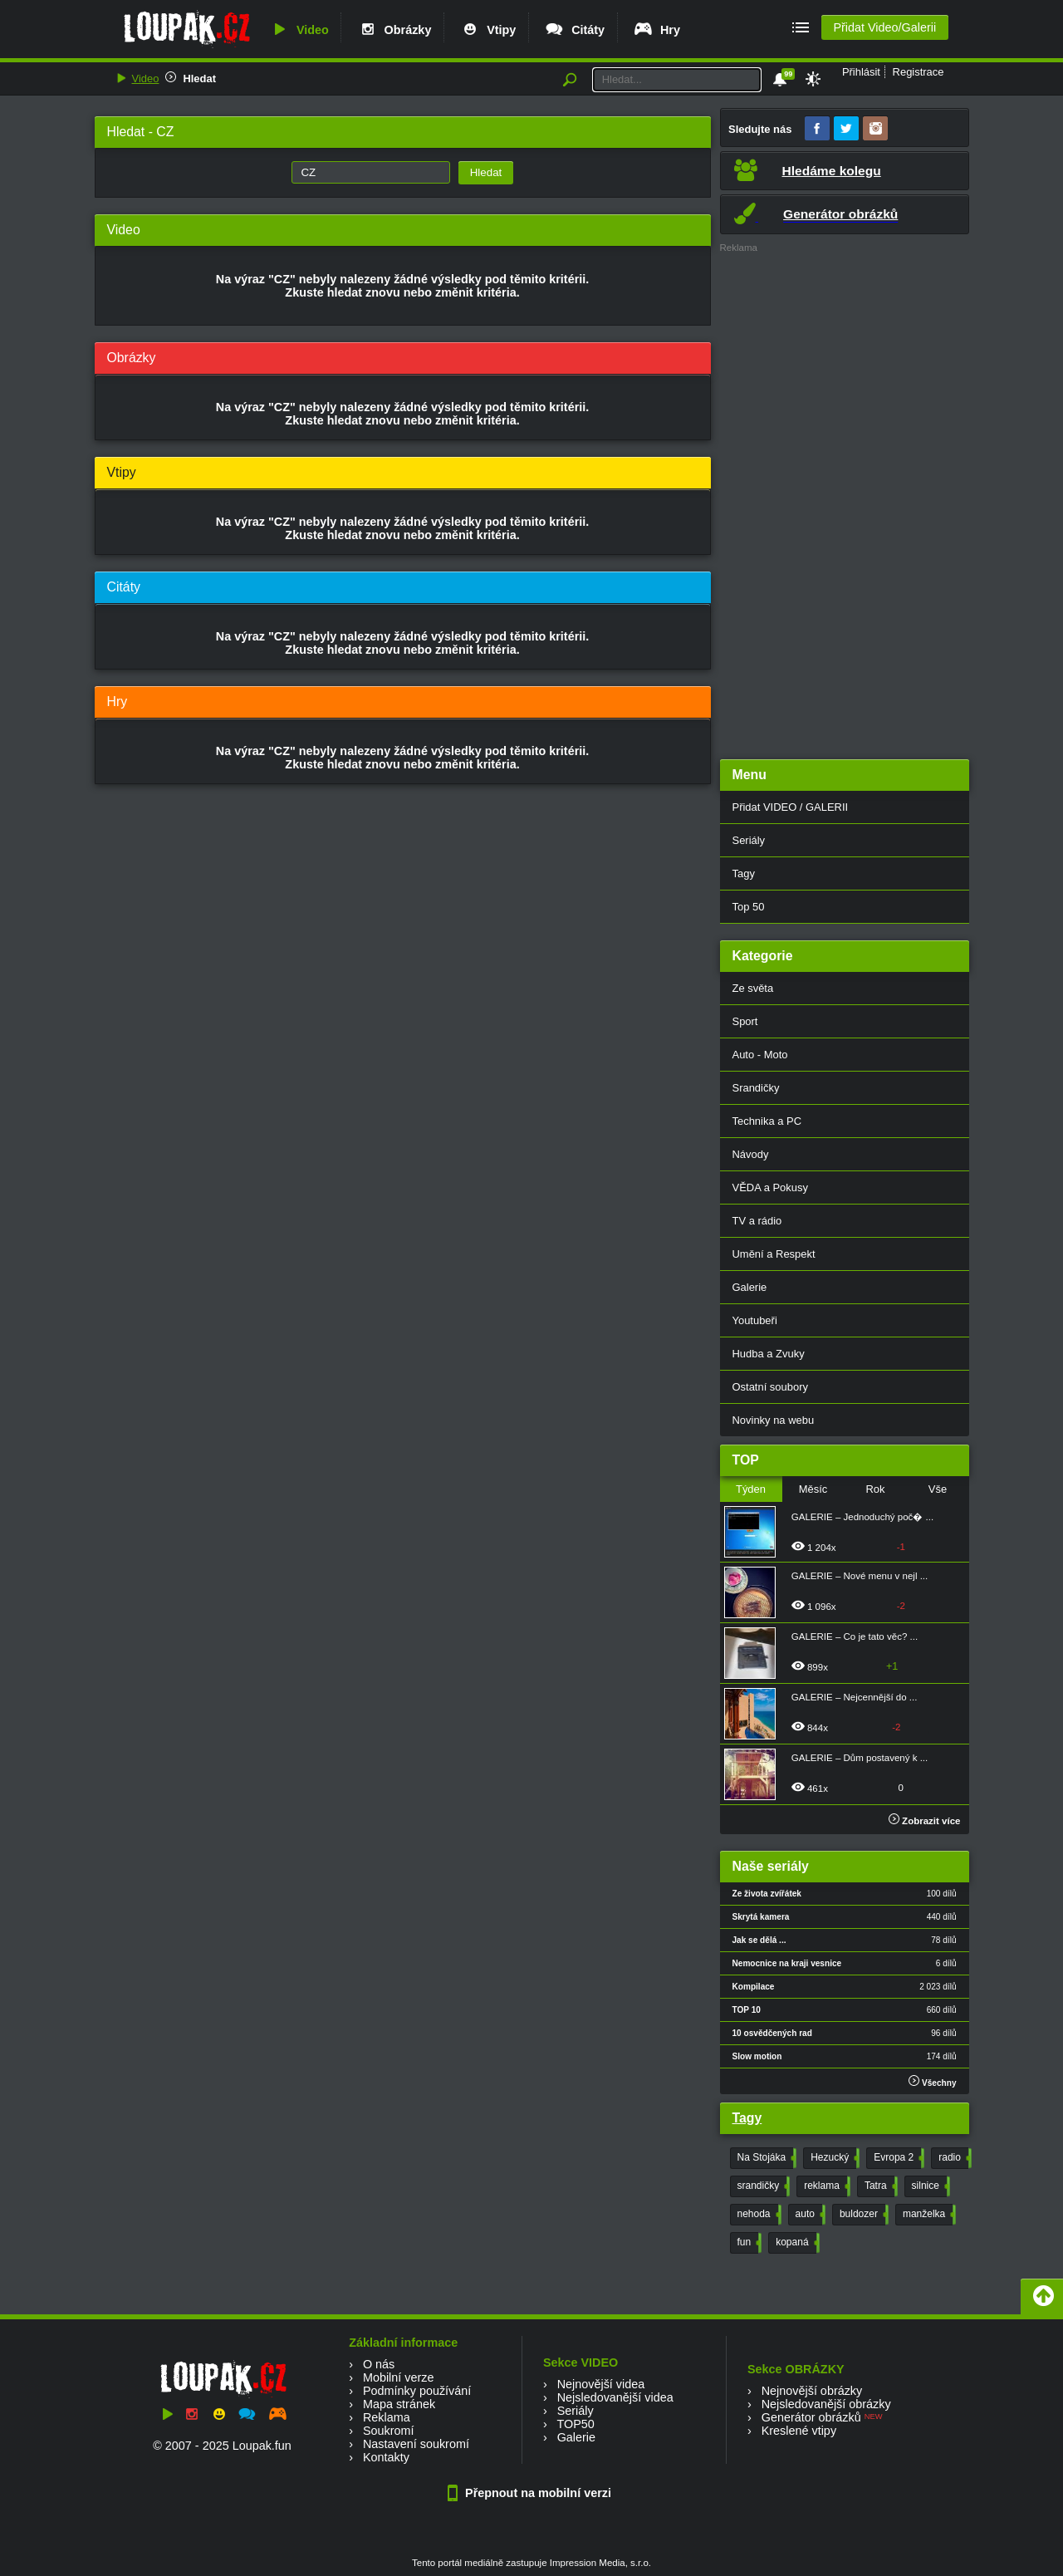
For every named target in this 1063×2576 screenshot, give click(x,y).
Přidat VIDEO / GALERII (790, 807)
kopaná (796, 2243)
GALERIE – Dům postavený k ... (859, 1758)
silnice (929, 2186)
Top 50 (748, 906)
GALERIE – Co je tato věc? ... (854, 1636)
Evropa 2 (897, 2158)
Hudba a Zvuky (768, 1353)
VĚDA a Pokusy (770, 1187)
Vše (937, 1489)
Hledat (199, 78)
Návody (750, 1154)
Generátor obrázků (811, 2417)
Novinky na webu (773, 1420)
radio (953, 2158)
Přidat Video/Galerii (884, 27)
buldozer (862, 2215)
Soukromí (388, 2430)
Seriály (749, 840)
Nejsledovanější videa (615, 2397)
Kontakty (386, 2457)
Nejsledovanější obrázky (826, 2404)
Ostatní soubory (770, 1387)
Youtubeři (754, 1320)
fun (748, 2243)
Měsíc (813, 1489)
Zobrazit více (925, 1821)
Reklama (386, 2417)
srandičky (762, 2186)
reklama (825, 2186)
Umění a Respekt (774, 1254)
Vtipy (487, 30)
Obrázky (394, 30)
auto (809, 2215)
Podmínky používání (417, 2390)
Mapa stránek (399, 2404)
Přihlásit (861, 72)
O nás (378, 2364)
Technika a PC (767, 1121)
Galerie (749, 1287)
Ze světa (753, 988)
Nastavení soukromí (416, 2444)
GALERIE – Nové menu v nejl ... (859, 1576)
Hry (656, 30)
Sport (745, 1021)
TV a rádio (757, 1220)
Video (299, 30)
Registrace (918, 72)
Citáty (574, 30)
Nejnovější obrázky (812, 2390)
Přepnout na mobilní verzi (531, 2493)
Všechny (932, 2081)
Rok (874, 1489)
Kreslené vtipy (799, 2430)
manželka (928, 2215)
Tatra (879, 2186)
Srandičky (756, 1088)
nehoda (757, 2215)
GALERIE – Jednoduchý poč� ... (862, 1517)
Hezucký (833, 2158)
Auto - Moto (760, 1054)
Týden (751, 1489)
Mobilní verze (398, 2377)
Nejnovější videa (601, 2384)
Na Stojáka (765, 2158)
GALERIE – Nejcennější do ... (854, 1697)
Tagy (743, 873)
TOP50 (575, 2424)
